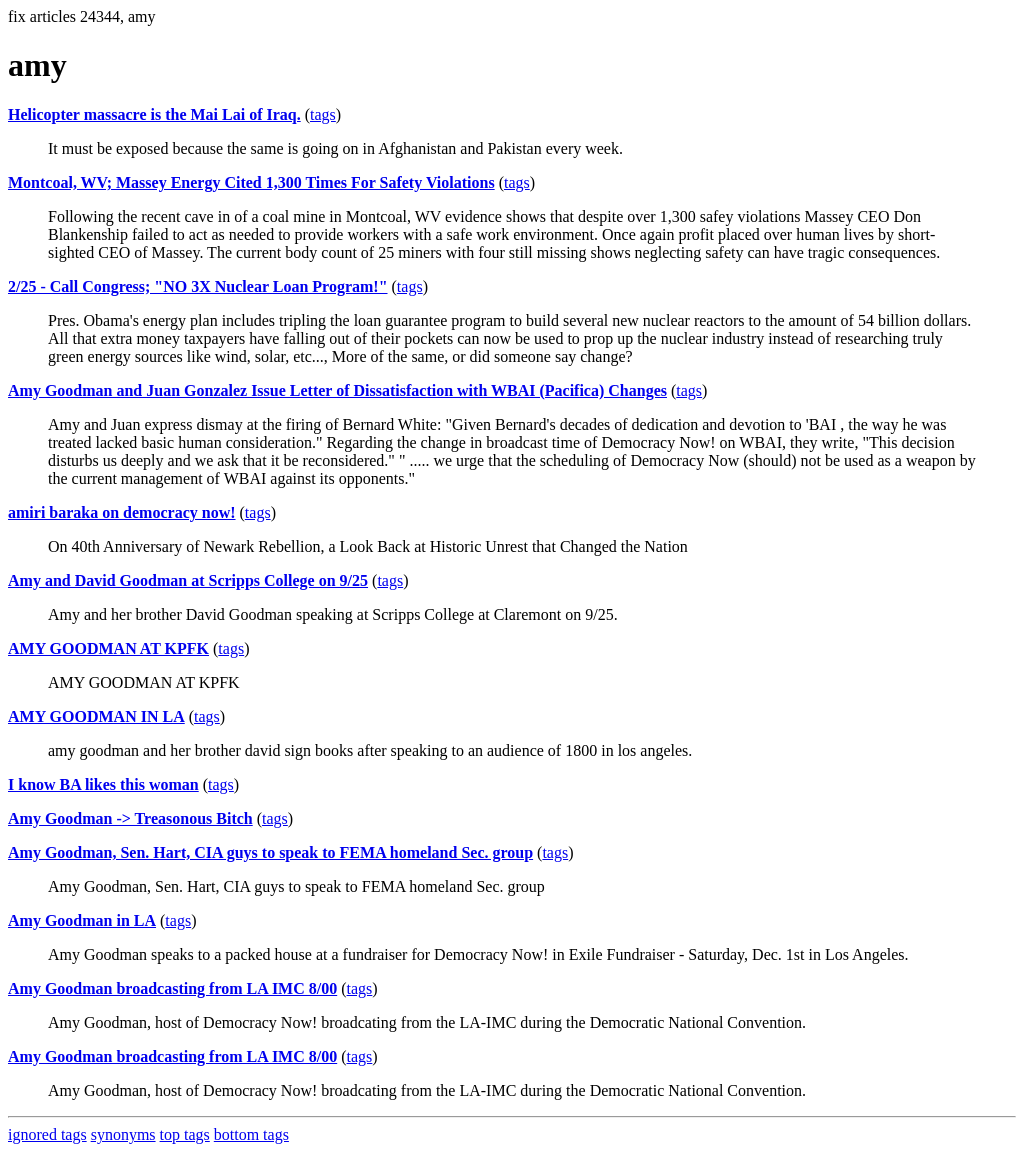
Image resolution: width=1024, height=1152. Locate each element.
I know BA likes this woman (103, 784)
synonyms (123, 1134)
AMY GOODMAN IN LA (96, 716)
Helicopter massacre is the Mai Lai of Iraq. (154, 114)
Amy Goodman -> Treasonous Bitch (130, 818)
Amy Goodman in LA (82, 920)
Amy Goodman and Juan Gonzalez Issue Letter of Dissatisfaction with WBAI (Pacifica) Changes (337, 390)
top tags (185, 1134)
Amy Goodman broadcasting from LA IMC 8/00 (172, 988)
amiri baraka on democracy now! (122, 512)
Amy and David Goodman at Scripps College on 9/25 (188, 580)
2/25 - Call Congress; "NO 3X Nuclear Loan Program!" (198, 286)
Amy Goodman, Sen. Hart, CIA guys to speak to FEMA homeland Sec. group (270, 852)
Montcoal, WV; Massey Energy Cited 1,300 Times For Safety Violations (251, 182)
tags (323, 114)
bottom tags (251, 1134)
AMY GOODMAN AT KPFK (108, 648)
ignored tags (47, 1134)
